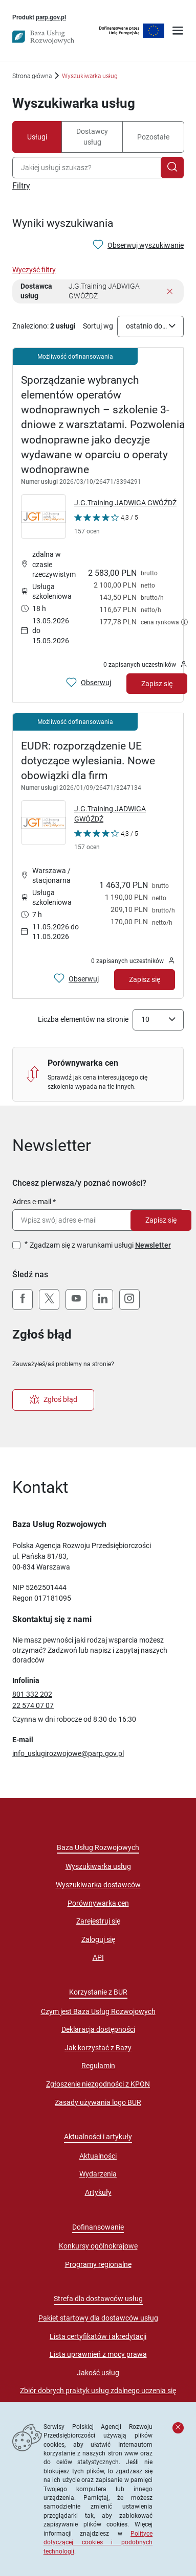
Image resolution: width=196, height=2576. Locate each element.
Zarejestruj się (98, 1921)
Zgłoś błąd (53, 1400)
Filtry (21, 186)
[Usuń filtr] (170, 292)
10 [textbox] (145, 1019)
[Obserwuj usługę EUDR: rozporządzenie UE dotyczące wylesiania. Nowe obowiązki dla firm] (76, 979)
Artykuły (98, 2192)
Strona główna (32, 76)
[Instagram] (129, 1299)
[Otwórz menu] (177, 32)
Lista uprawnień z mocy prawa (98, 2354)
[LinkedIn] (103, 1299)
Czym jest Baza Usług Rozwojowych (98, 2011)
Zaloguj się (98, 1939)
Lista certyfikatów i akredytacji (98, 2336)
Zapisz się (161, 1220)
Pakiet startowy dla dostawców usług (98, 2318)
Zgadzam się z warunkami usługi (100, 1245)
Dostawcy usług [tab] (92, 136)
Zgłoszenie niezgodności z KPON (98, 2084)
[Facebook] (22, 1299)
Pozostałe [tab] (153, 137)
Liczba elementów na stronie (83, 1019)
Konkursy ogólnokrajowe (98, 2246)
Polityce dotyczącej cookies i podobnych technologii (98, 2542)
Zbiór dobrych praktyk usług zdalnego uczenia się (98, 2390)
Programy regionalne (98, 2264)
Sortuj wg (98, 326)
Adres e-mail (31, 1202)
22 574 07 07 (33, 1705)
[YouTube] (76, 1299)
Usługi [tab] (37, 137)
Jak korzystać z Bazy (98, 2048)
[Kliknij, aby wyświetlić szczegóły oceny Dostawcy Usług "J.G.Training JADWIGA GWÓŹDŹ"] (106, 526)
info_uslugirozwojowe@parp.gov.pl (68, 1753)
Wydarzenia (98, 2174)
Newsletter (153, 1245)
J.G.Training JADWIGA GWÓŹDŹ (125, 503)
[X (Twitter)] (49, 1299)
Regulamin (98, 2066)
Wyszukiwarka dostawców (98, 1885)
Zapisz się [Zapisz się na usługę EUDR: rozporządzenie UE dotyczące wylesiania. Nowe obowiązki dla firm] (144, 979)
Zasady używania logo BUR (98, 2102)
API (98, 1957)
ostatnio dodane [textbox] (147, 326)
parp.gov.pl (51, 17)
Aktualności (98, 2156)
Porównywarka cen (98, 1903)
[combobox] (88, 167)
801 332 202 (32, 1694)
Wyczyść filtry (34, 270)
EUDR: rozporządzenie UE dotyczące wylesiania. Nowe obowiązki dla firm (88, 761)
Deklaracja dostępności (98, 2029)
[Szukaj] (172, 167)
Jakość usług (98, 2373)
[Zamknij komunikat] (178, 2427)
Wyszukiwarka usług (98, 1866)
